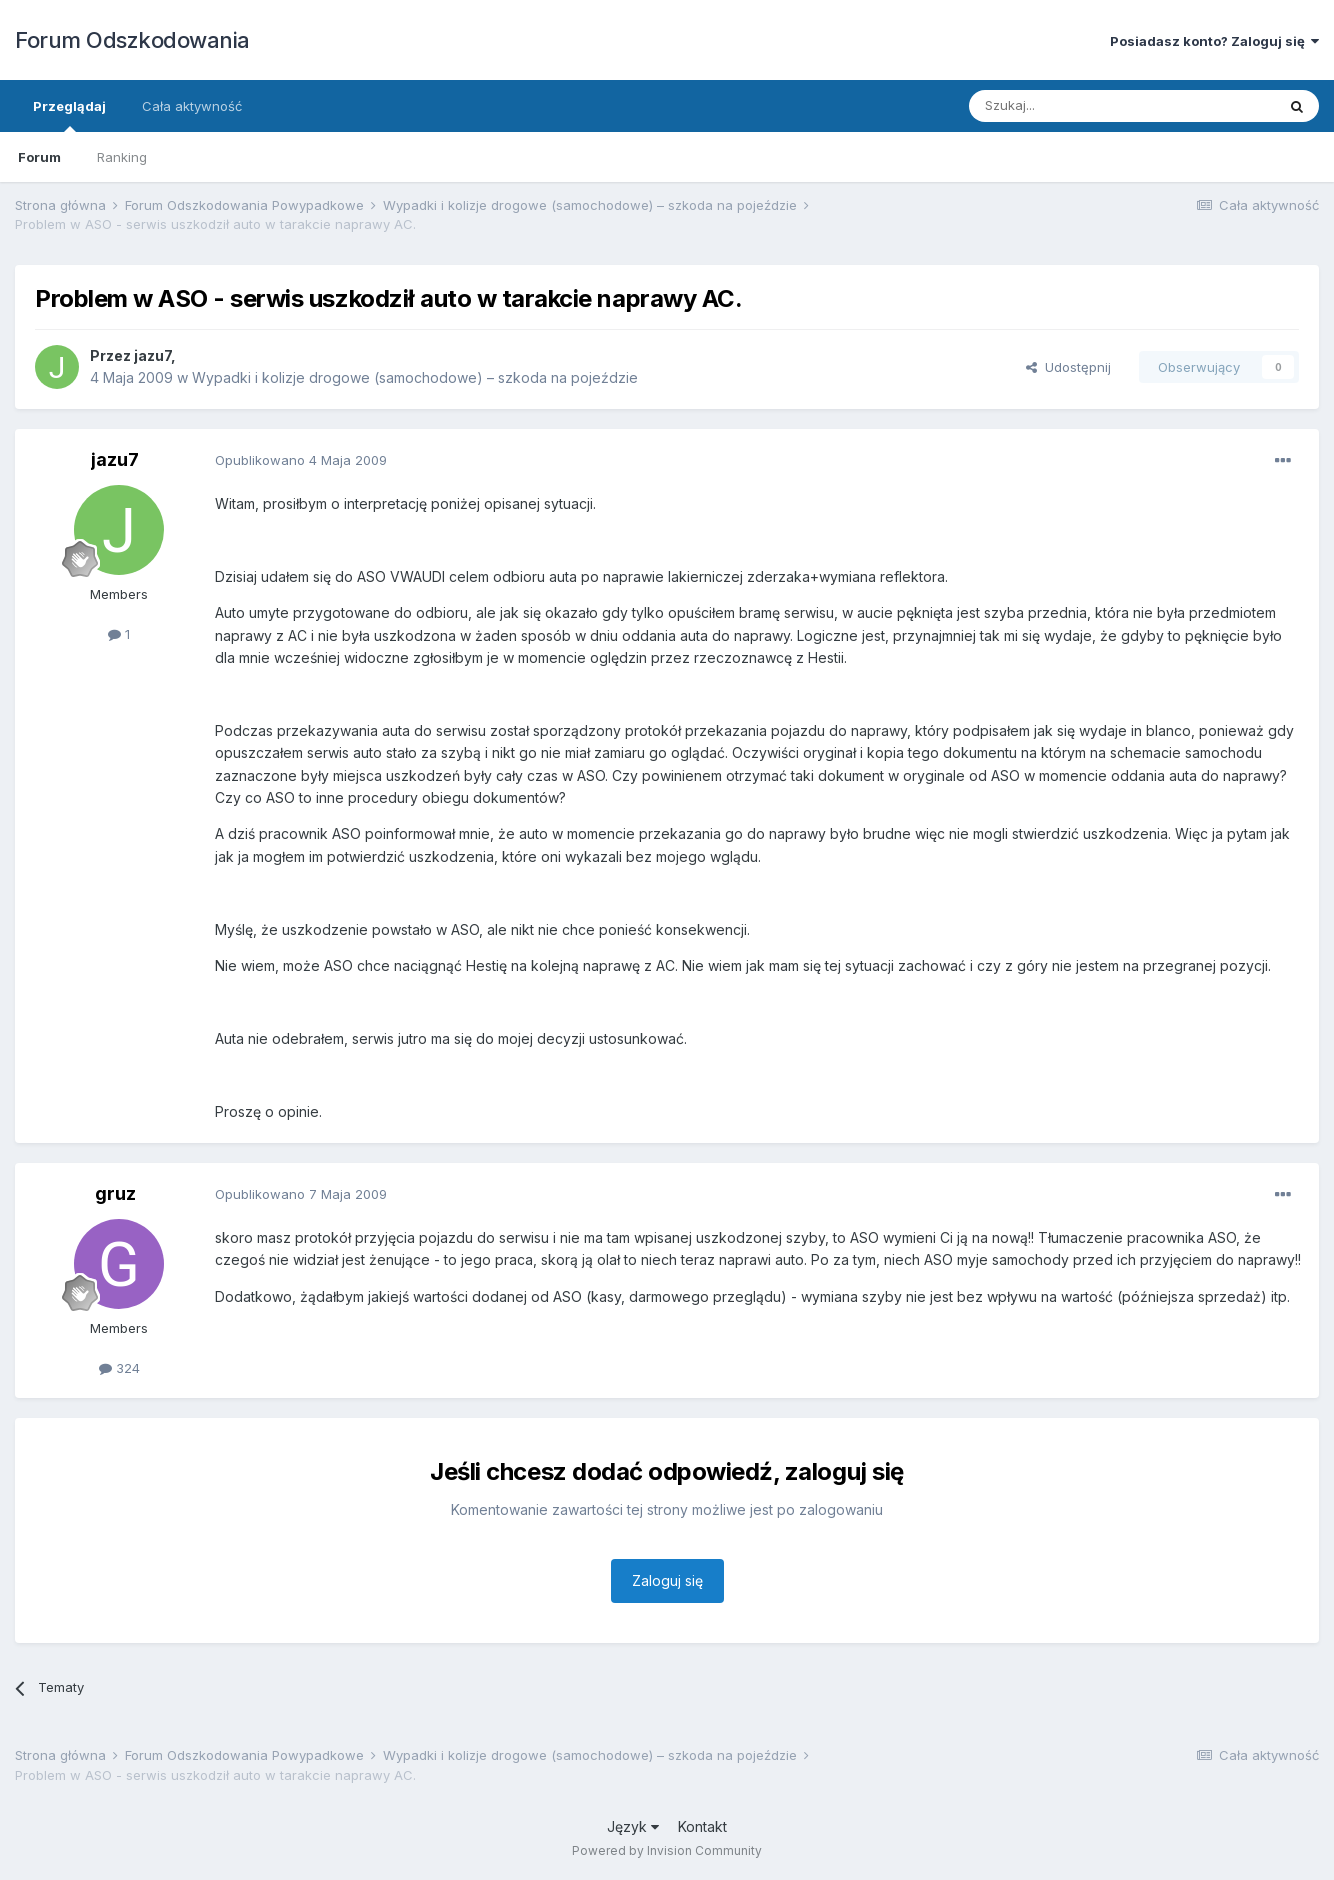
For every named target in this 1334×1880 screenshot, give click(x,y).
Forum (39, 157)
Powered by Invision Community (667, 1850)
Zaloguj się (667, 1580)
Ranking (122, 157)
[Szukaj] (1072, 106)
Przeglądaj (69, 115)
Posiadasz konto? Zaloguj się (1214, 41)
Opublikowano (301, 460)
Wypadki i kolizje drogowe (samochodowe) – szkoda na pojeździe (415, 377)
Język (633, 1826)
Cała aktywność (192, 106)
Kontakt (702, 1826)
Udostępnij (1068, 367)
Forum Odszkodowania (132, 40)
